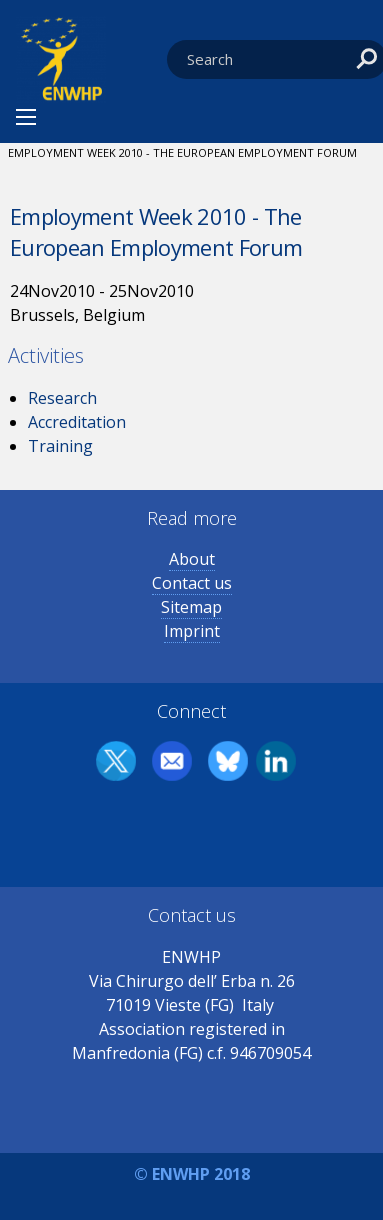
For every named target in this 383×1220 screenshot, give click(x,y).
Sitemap (191, 607)
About (192, 559)
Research (62, 398)
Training (60, 446)
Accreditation (77, 422)
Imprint (192, 631)
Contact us (192, 583)
